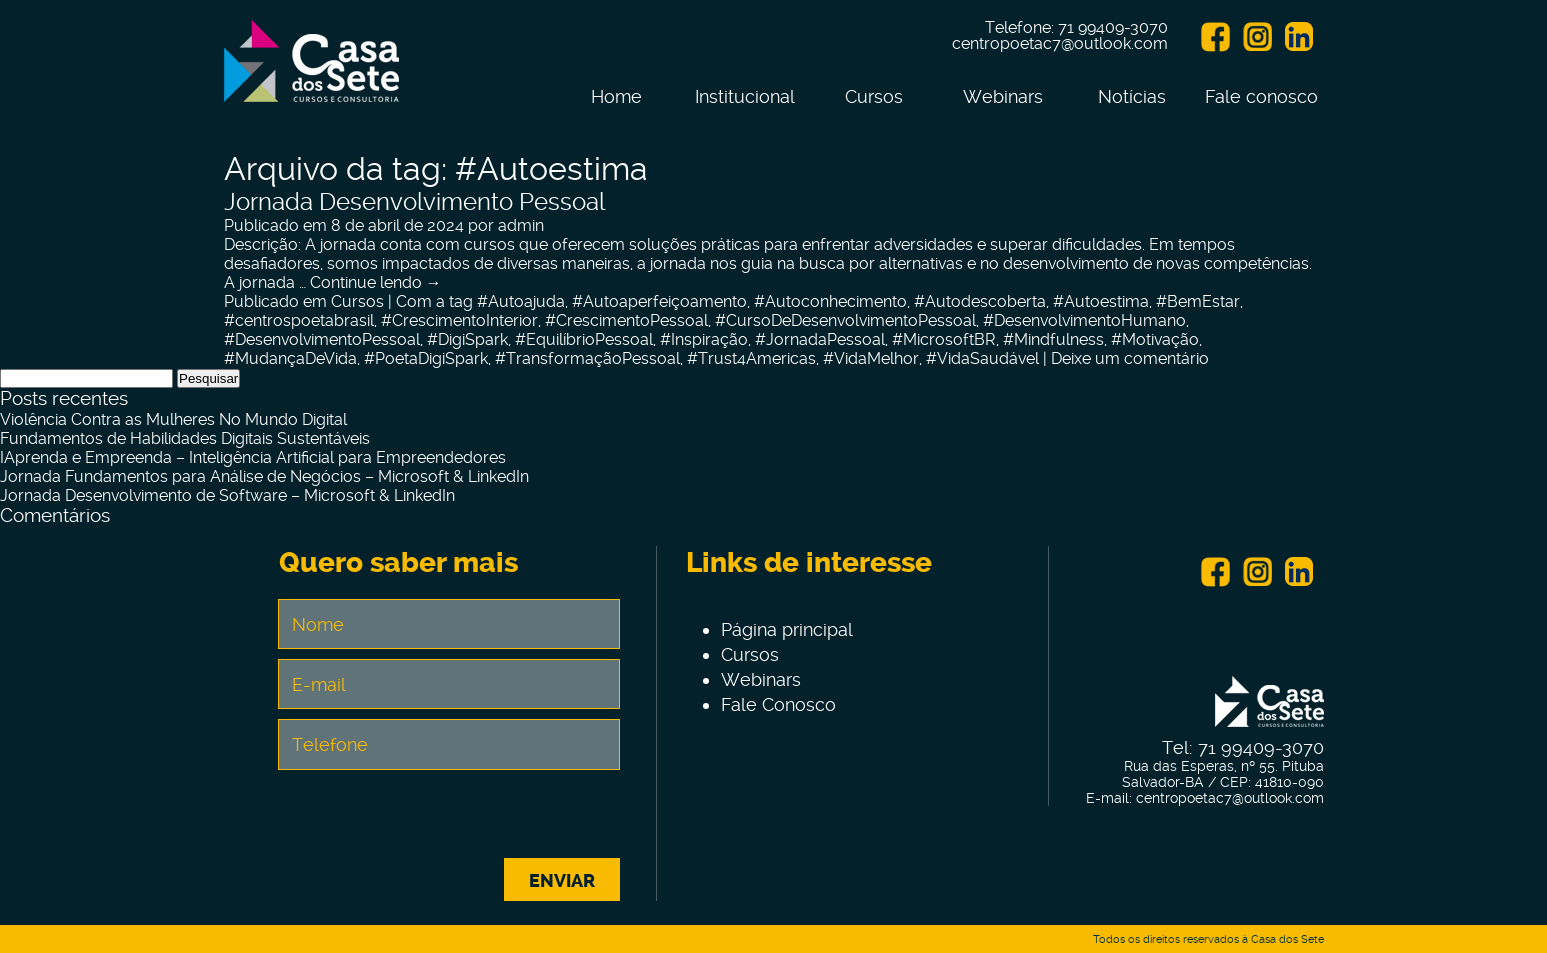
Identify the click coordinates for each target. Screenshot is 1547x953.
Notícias (1132, 96)
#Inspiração (704, 339)
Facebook (1215, 37)
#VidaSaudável (982, 358)
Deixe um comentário (1130, 358)
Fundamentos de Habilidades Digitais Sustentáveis (185, 438)
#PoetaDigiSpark (426, 358)
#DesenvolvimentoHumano (1084, 320)
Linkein (1299, 37)
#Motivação (1155, 339)
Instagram (1257, 37)
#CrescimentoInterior (459, 320)
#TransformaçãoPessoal (587, 358)
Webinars (1003, 96)
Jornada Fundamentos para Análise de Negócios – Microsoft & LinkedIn (264, 476)
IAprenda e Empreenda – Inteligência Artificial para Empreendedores (253, 457)
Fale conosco (1261, 96)
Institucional (745, 96)
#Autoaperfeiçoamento (659, 301)
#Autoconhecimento (830, 301)
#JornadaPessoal (820, 339)
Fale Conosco (778, 704)
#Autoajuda (521, 301)
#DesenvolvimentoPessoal (322, 339)
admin (521, 225)
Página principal (787, 629)
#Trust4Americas (751, 358)
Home (616, 96)
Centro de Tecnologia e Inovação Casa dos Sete (311, 73)
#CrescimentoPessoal (626, 320)
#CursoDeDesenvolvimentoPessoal (845, 320)
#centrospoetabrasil (299, 320)
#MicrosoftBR (944, 339)
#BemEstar (1198, 301)
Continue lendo (376, 282)
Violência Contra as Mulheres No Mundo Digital (173, 419)
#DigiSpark (467, 339)
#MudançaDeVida (290, 358)
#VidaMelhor (871, 358)
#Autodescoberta (980, 301)
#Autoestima (1101, 301)
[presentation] (449, 819)
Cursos (874, 96)
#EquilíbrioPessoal (584, 339)
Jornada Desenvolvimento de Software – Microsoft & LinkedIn (227, 495)
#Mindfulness (1053, 339)
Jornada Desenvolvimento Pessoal (414, 202)
